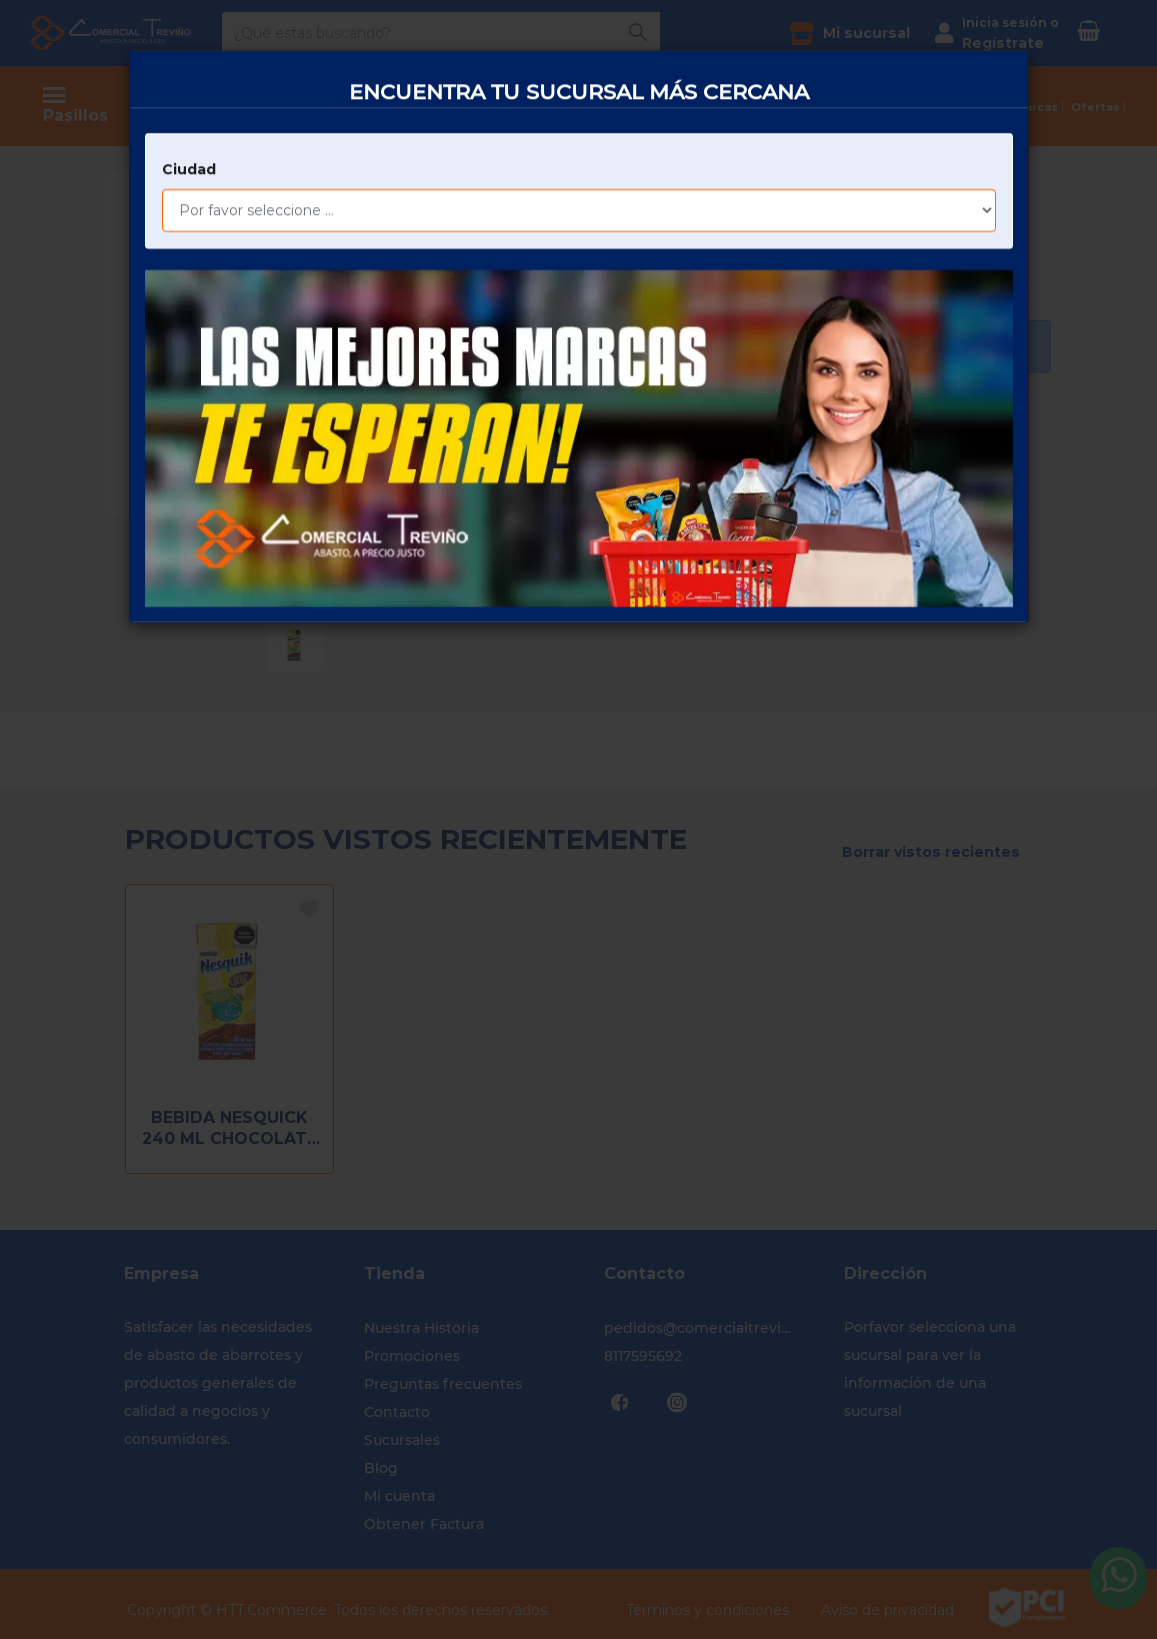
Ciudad (189, 96)
